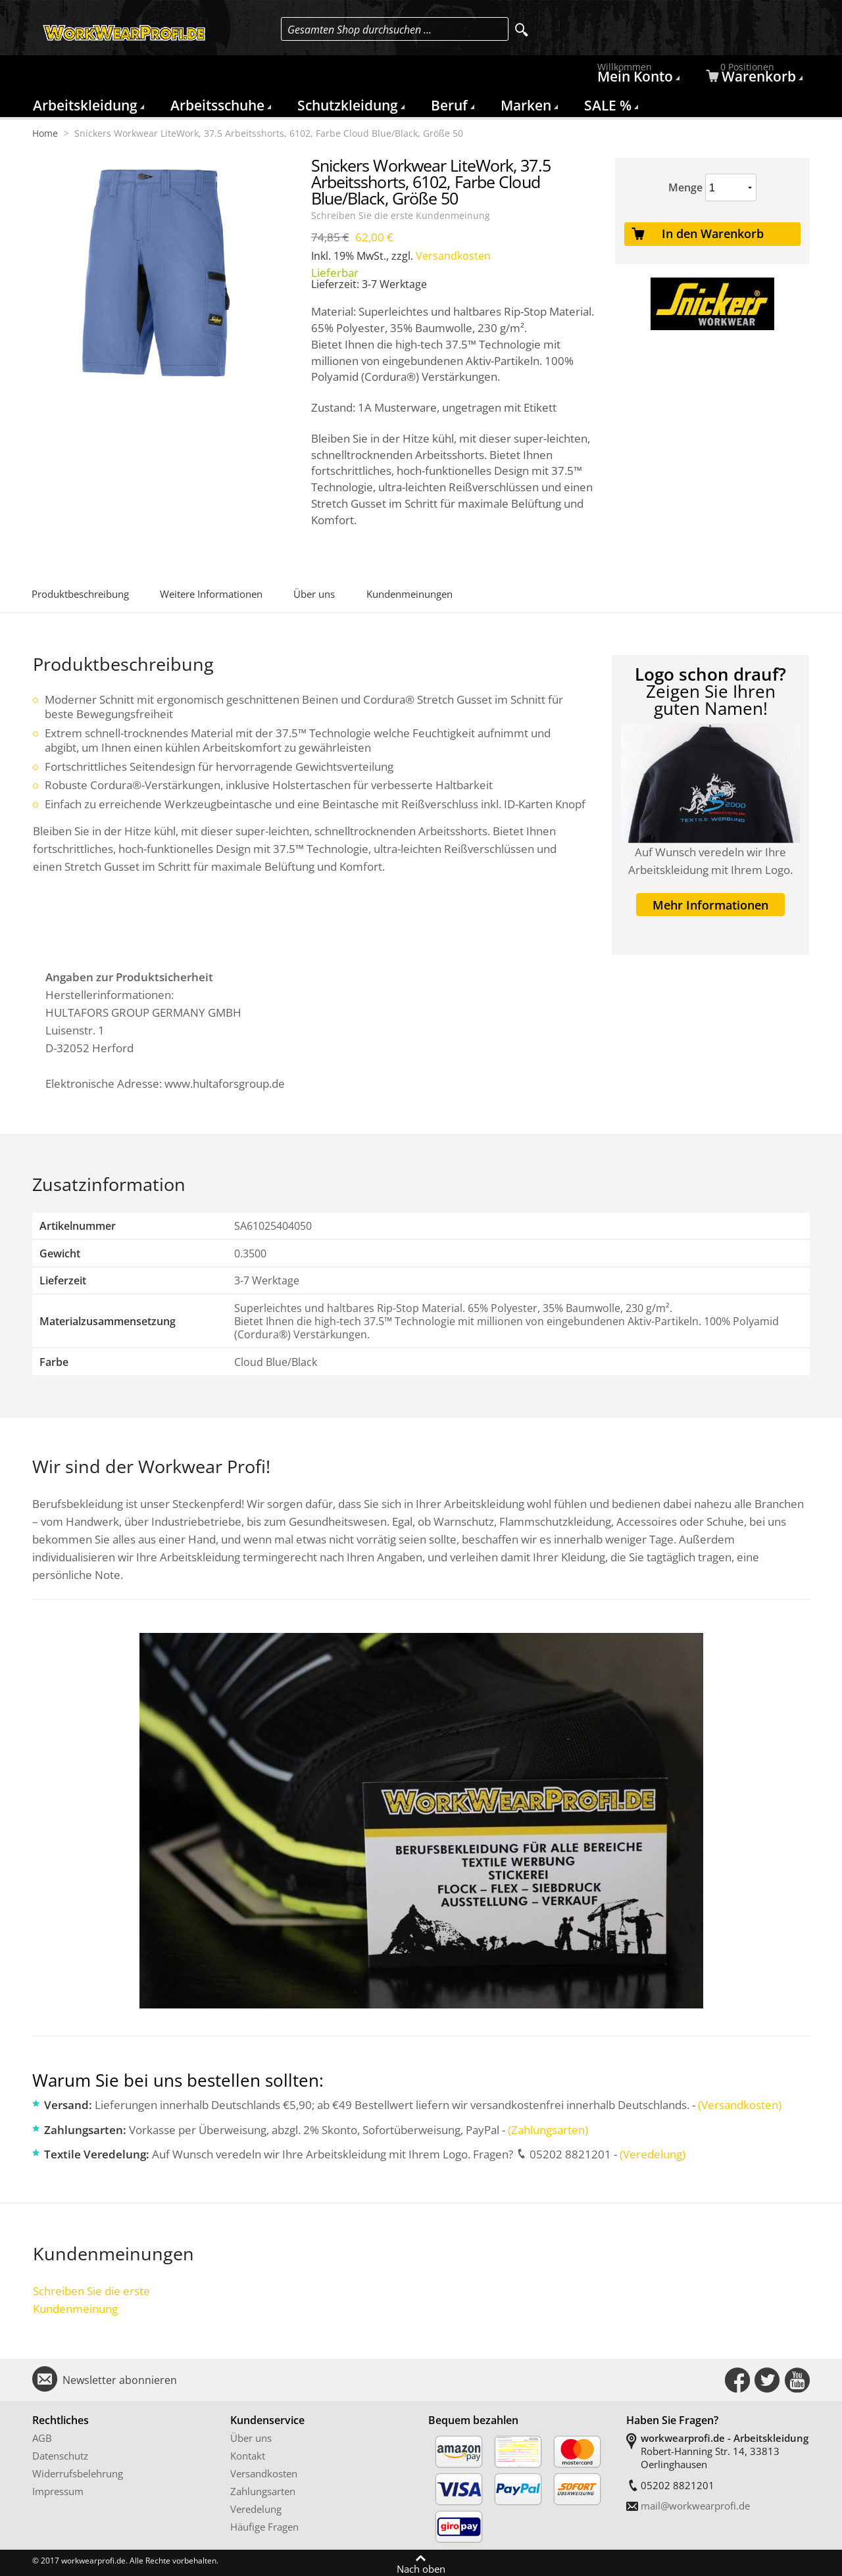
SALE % (608, 105)
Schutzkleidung (347, 105)
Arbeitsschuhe (217, 105)
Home (45, 133)
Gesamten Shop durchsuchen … (359, 29)
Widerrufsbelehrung (77, 2473)
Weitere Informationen (211, 593)
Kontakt (247, 2455)
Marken (526, 105)
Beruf (449, 105)
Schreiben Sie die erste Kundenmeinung (400, 216)
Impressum (58, 2491)
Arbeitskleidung (85, 105)
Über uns (314, 593)
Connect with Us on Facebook (737, 2380)
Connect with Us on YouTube (797, 2380)
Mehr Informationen (710, 905)
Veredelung (256, 2508)
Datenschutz (60, 2455)
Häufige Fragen (264, 2526)
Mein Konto (636, 75)
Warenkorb (752, 75)
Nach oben (421, 2568)
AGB (42, 2437)
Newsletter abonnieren (119, 2380)
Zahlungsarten (262, 2491)
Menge (685, 187)
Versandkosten (453, 256)
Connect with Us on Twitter (767, 2380)
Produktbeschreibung (80, 593)
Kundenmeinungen (409, 593)
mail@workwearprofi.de (695, 2505)
